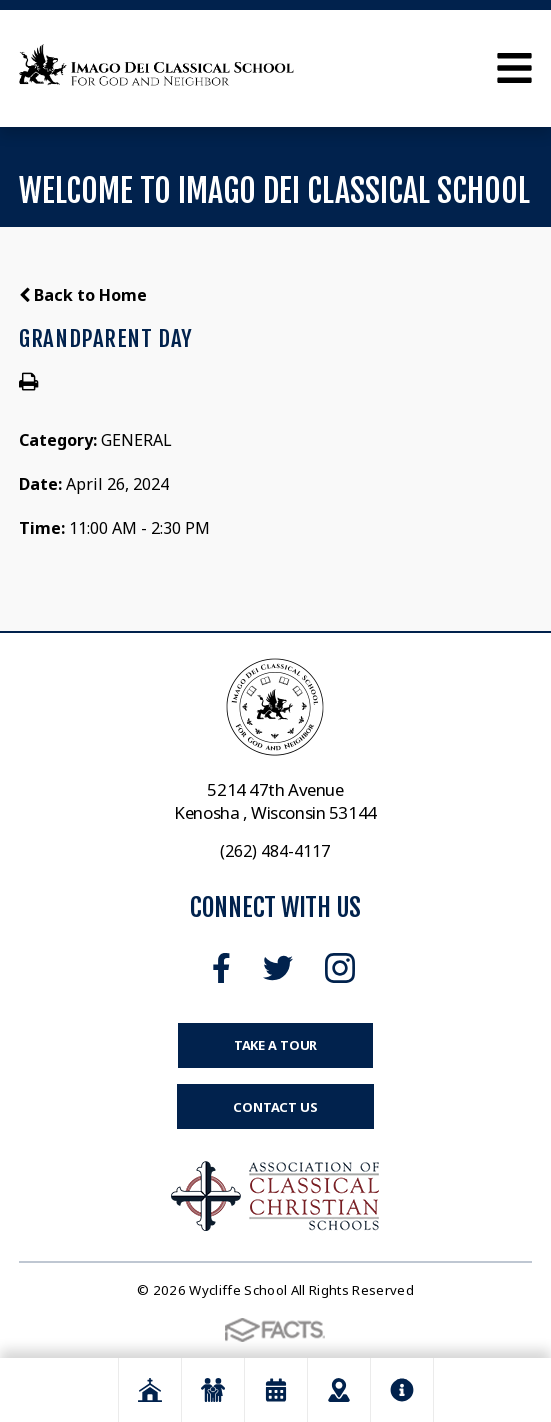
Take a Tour (276, 1045)
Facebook (221, 968)
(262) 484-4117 (275, 851)
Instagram (340, 968)
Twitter (278, 968)
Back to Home (83, 295)
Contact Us (275, 1107)
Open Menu (514, 68)
